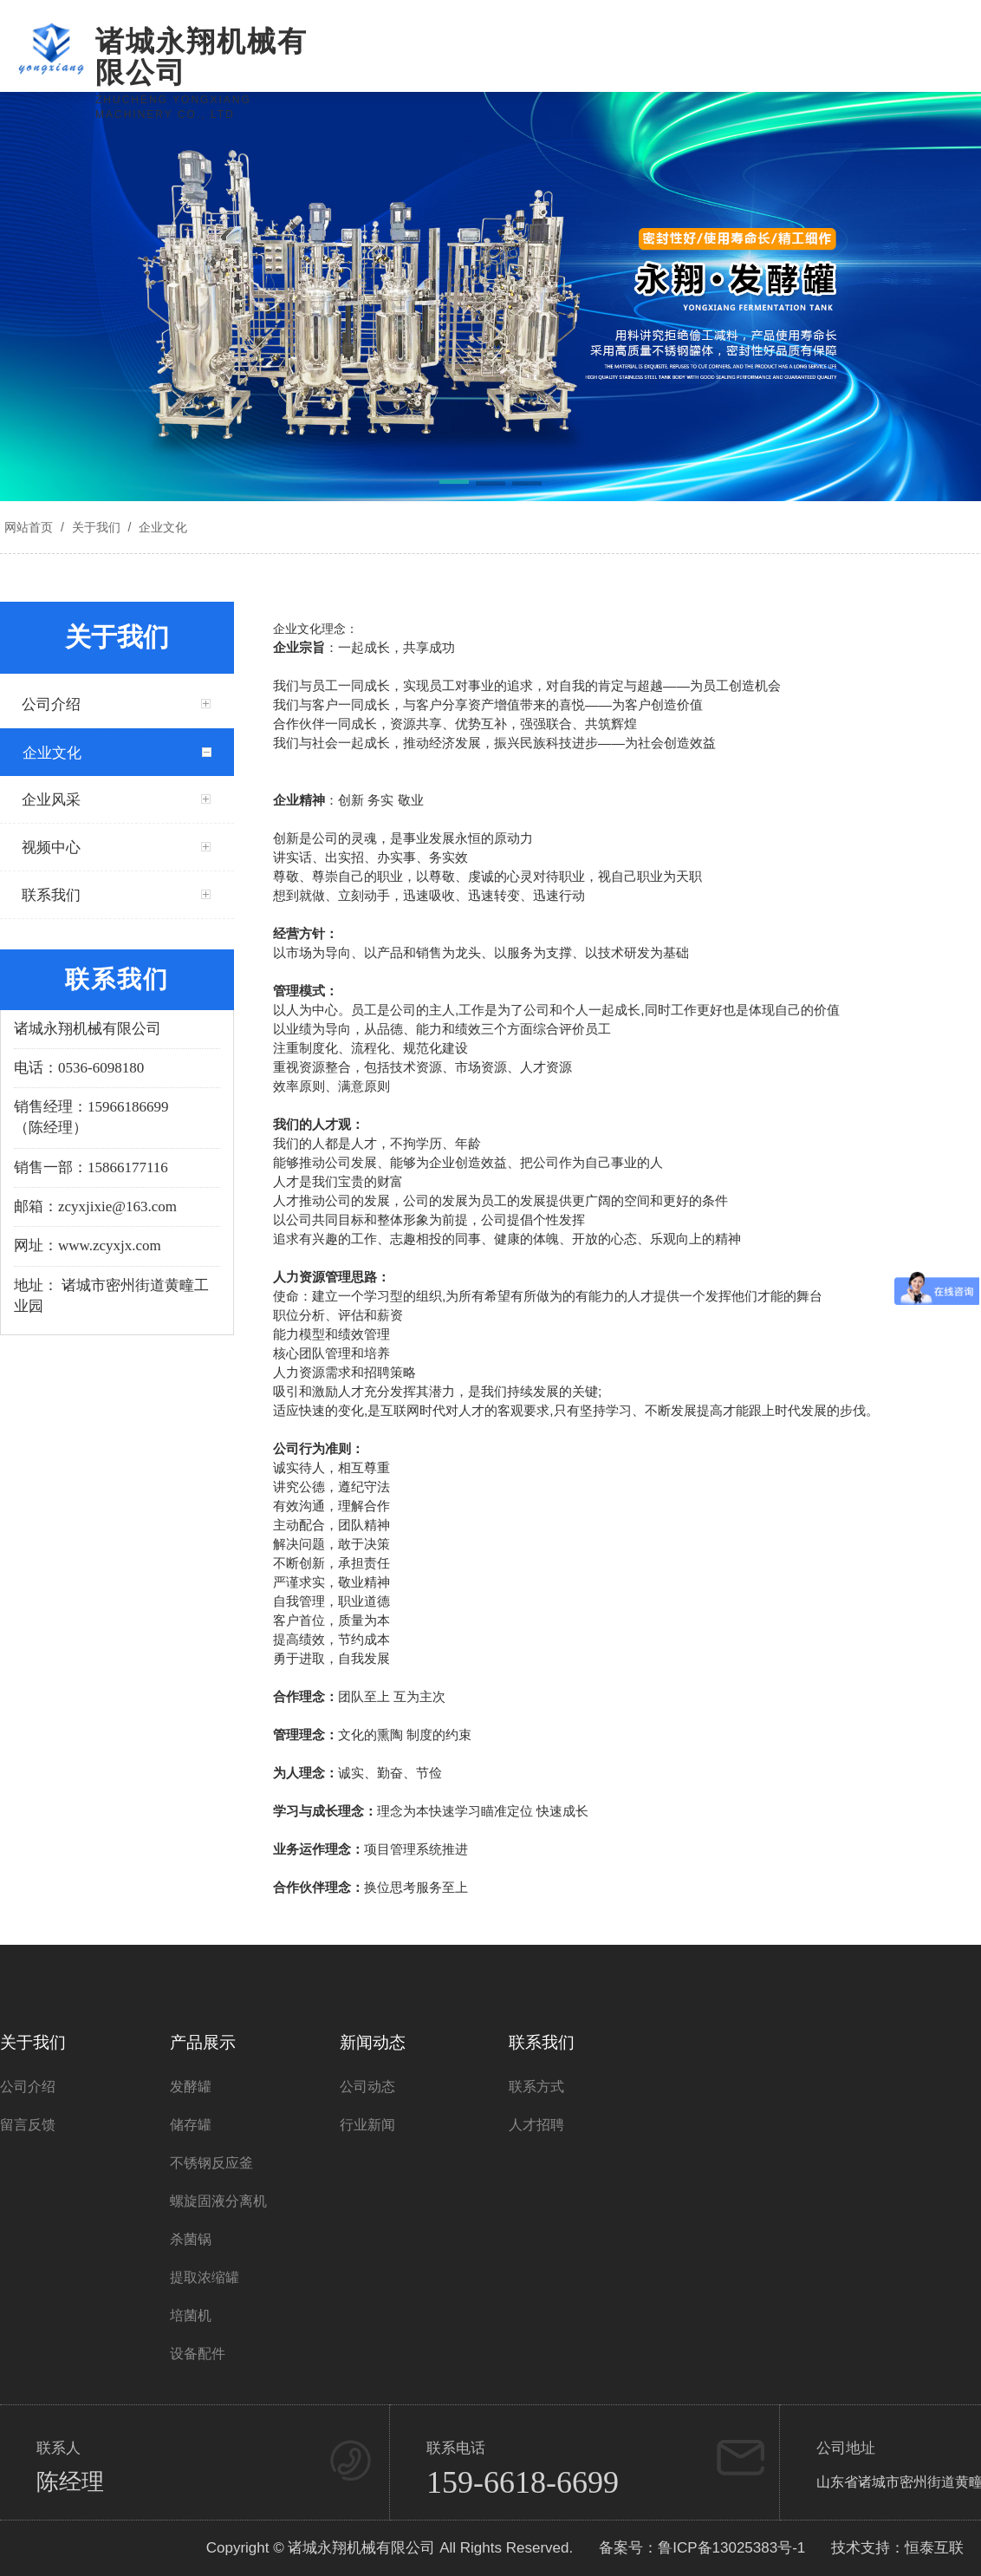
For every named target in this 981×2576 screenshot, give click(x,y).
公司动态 (367, 2086)
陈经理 (70, 2481)
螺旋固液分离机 (218, 2201)
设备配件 (197, 2353)
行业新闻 (367, 2124)
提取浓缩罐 (204, 2277)
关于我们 (96, 527)
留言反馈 (27, 2124)
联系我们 (542, 2042)
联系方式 (536, 2086)
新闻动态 (373, 2042)
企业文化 (161, 527)
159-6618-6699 (522, 2482)
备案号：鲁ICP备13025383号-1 (702, 2548)
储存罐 (190, 2124)
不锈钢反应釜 (211, 2162)
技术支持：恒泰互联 (897, 2548)
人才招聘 (536, 2124)
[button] (454, 484)
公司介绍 (27, 2086)
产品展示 (203, 2042)
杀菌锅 (190, 2239)
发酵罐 (190, 2086)
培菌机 (190, 2315)
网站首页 (28, 527)
